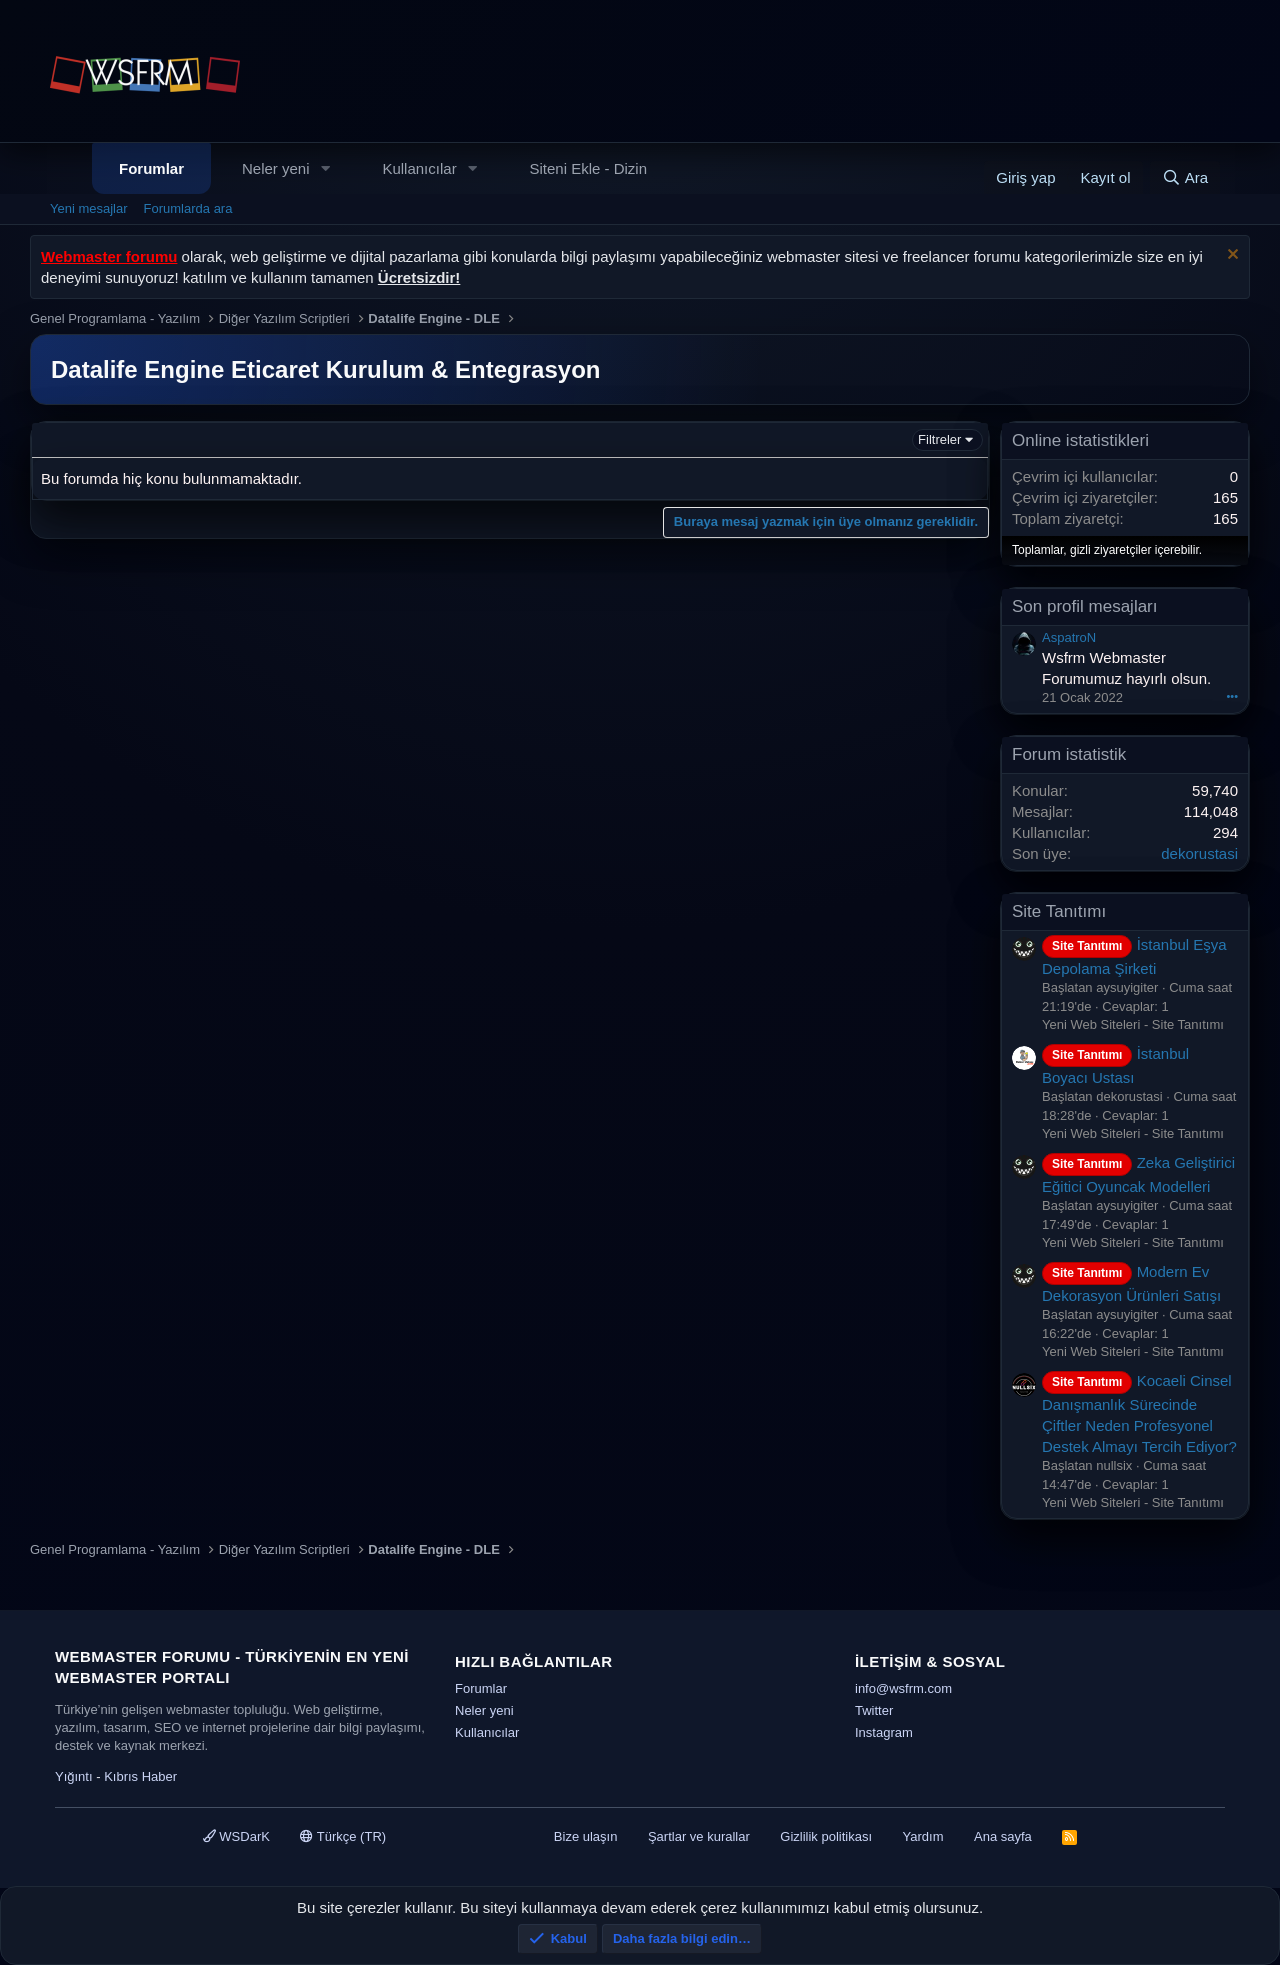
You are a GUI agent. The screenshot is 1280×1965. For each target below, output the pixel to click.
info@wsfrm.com (903, 1688)
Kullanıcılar (419, 168)
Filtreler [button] (939, 439)
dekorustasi (1199, 853)
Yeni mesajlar (89, 208)
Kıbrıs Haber (140, 1776)
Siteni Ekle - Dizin (589, 168)
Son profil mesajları (1085, 606)
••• (1232, 696)
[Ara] (1185, 177)
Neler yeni (276, 168)
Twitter (874, 1710)
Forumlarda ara (188, 208)
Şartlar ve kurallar (699, 1836)
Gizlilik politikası (826, 1836)
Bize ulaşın (586, 1836)
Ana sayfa (1003, 1836)
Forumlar (151, 168)
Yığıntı (74, 1776)
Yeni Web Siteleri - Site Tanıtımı (1133, 1024)
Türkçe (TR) (343, 1836)
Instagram (884, 1732)
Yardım (923, 1836)
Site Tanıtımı (1059, 911)
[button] (325, 168)
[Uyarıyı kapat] (1230, 256)
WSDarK (236, 1836)
